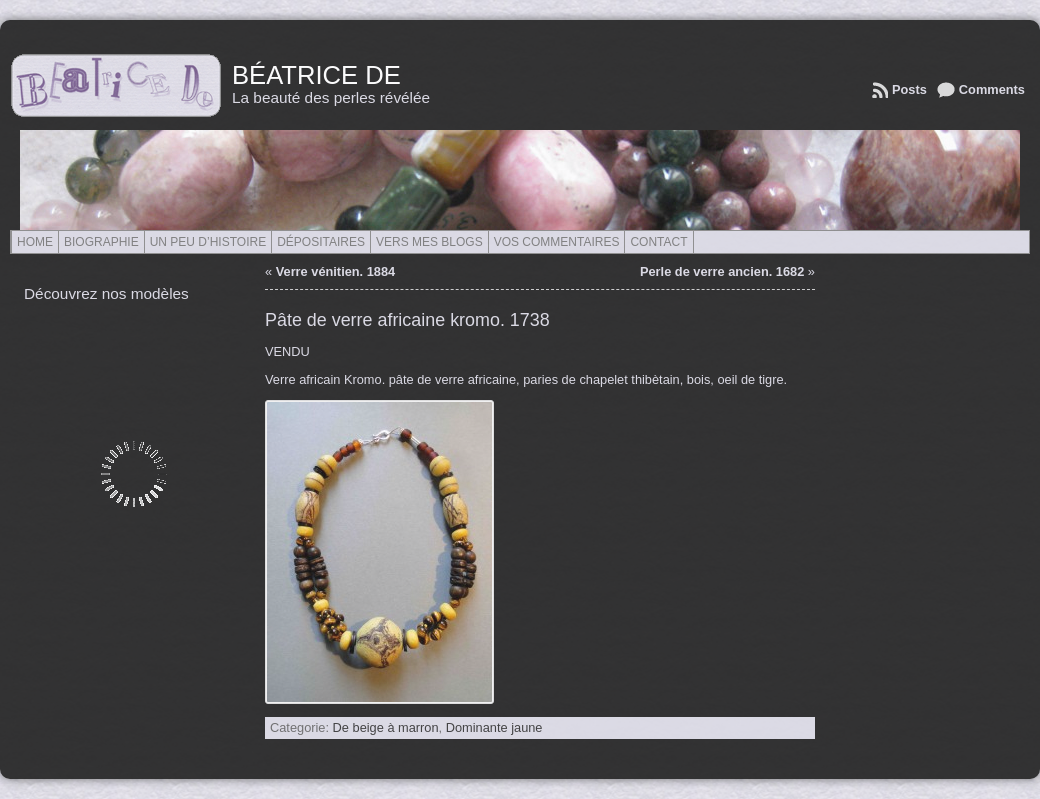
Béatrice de (316, 75)
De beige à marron (386, 727)
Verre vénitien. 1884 (336, 271)
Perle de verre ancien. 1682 (722, 271)
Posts (909, 89)
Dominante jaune (494, 727)
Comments (992, 89)
